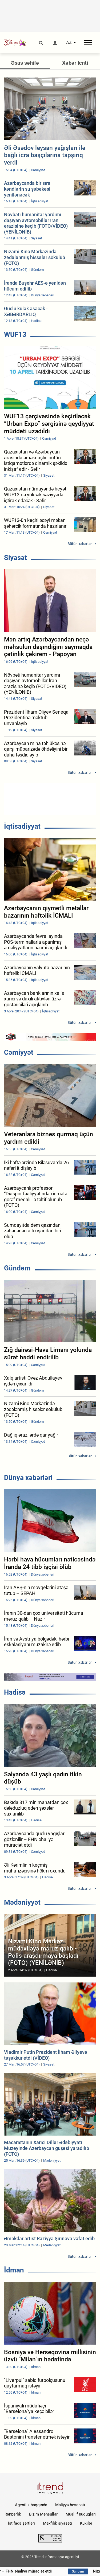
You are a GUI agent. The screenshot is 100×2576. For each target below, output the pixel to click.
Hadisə (15, 1692)
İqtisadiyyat (22, 826)
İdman (14, 2270)
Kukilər (86, 2523)
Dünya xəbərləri (28, 1478)
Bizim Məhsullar (43, 2514)
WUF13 (15, 334)
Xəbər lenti (75, 63)
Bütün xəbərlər (79, 544)
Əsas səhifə (25, 63)
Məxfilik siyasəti (57, 2523)
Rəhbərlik (13, 2514)
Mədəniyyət (22, 1902)
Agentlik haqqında (31, 2505)
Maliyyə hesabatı (70, 2505)
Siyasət (15, 558)
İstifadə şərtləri (21, 2523)
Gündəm (17, 1268)
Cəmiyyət (18, 1052)
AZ (69, 42)
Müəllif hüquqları (81, 2514)
